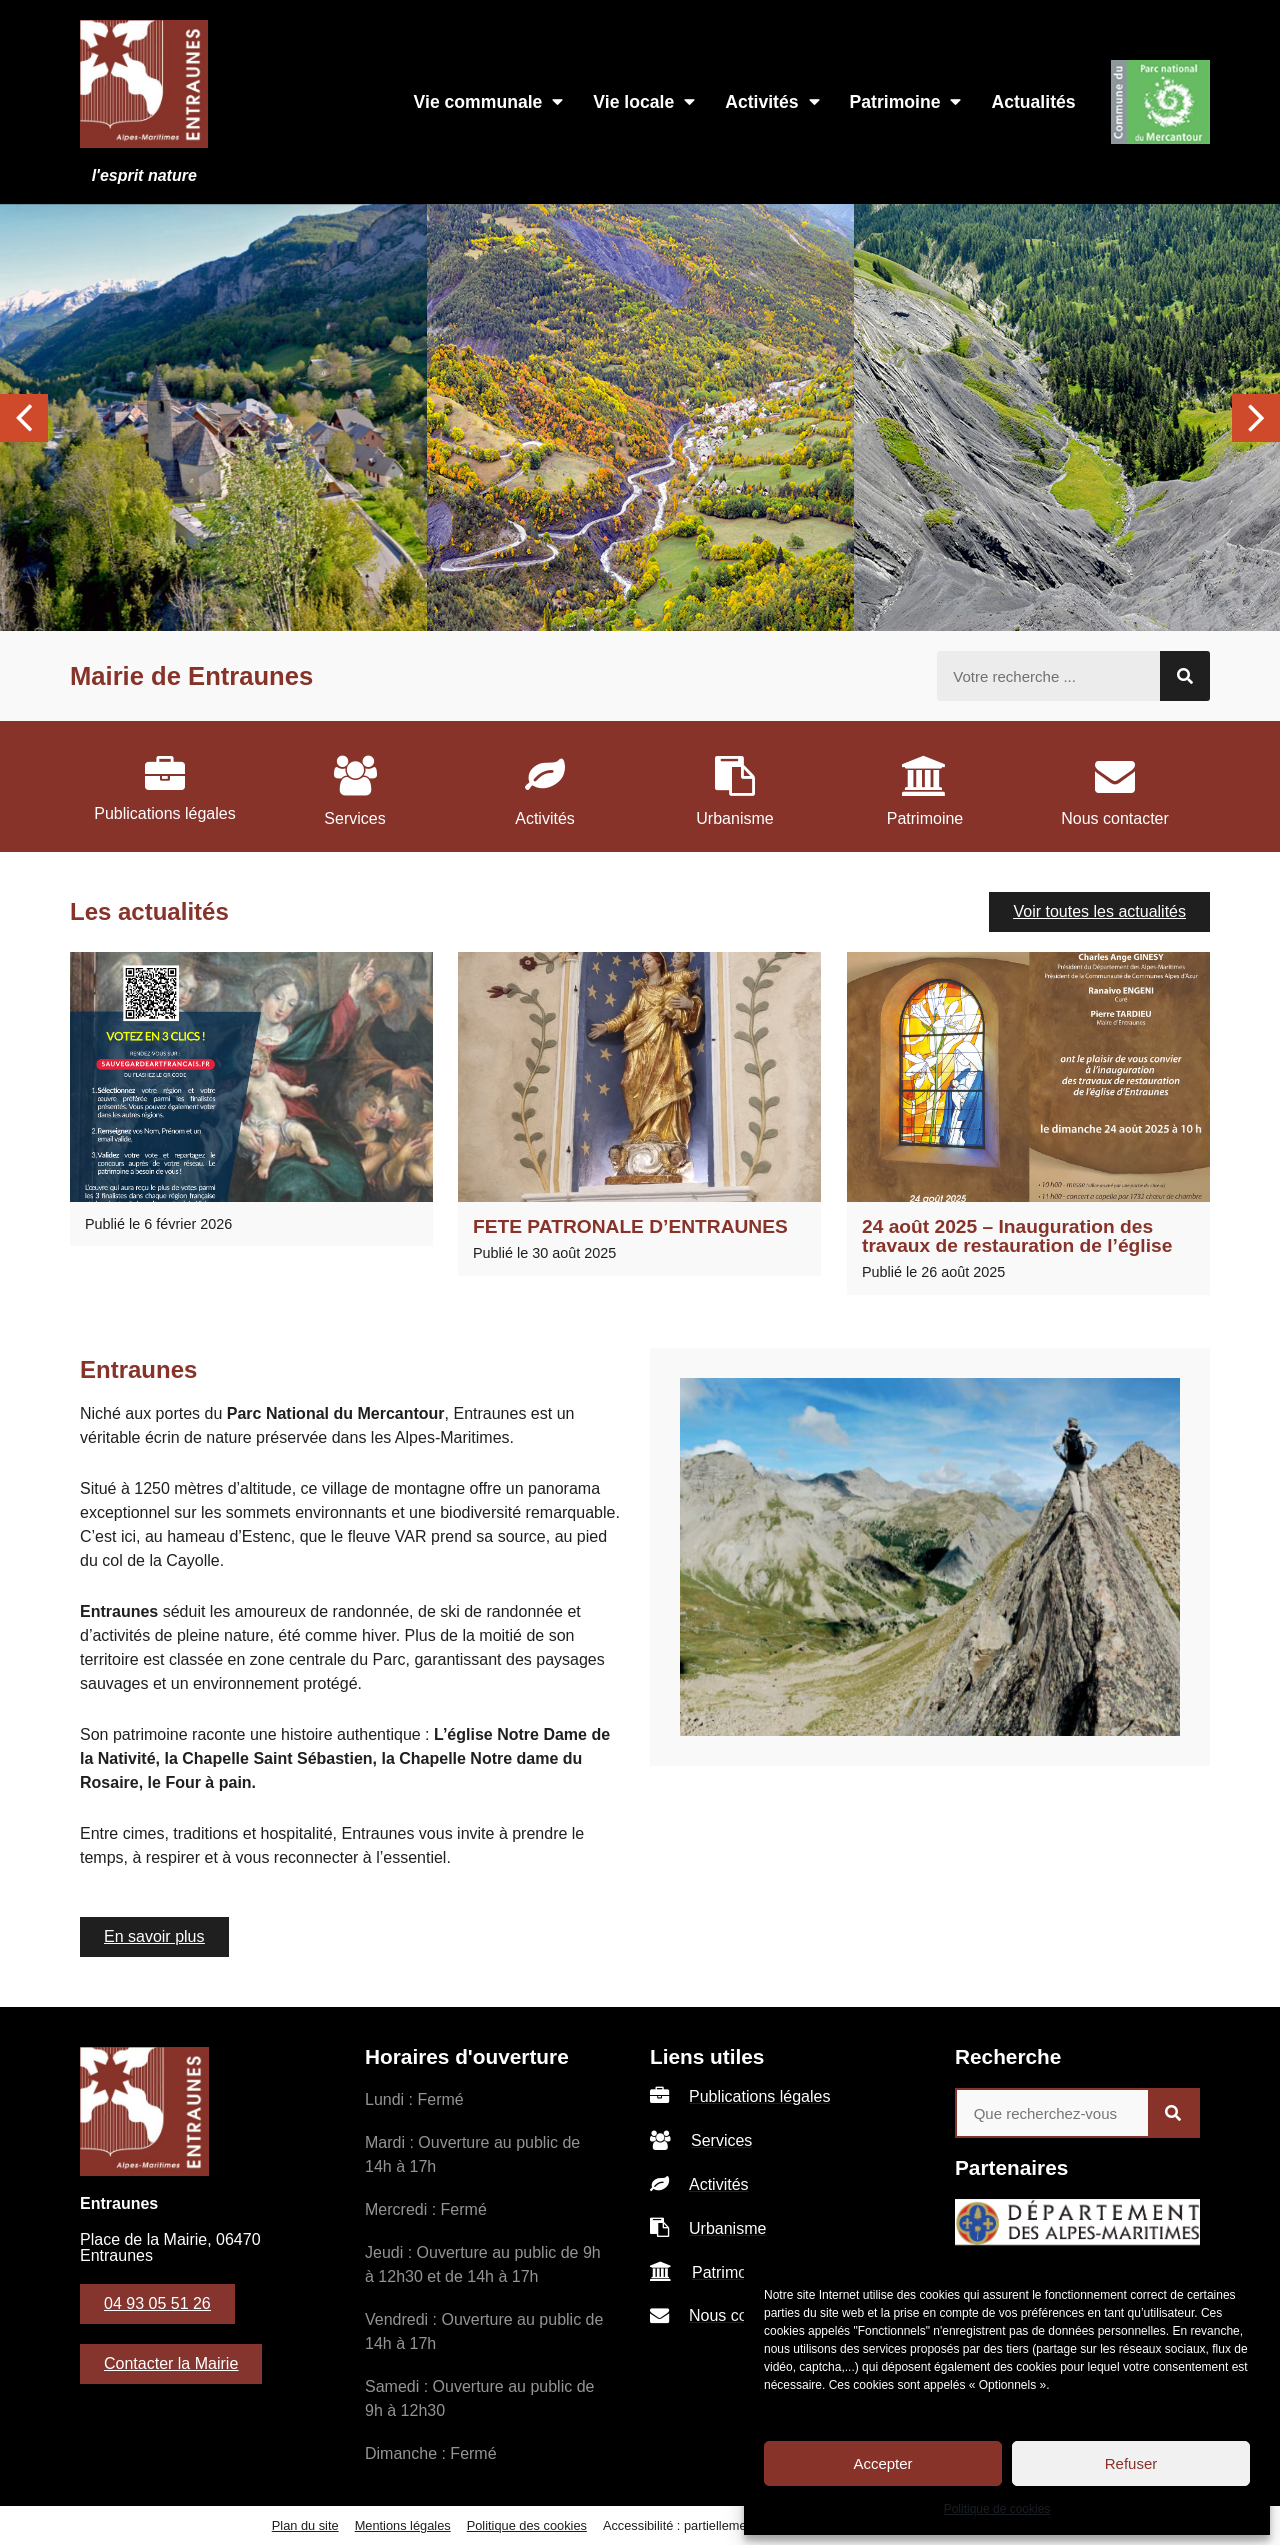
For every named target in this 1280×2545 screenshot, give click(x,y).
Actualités (1033, 102)
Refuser (1131, 2463)
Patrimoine (906, 102)
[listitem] (165, 786)
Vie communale (489, 102)
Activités (772, 102)
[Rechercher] (1185, 676)
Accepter (882, 2463)
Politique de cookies (997, 2509)
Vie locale (644, 102)
